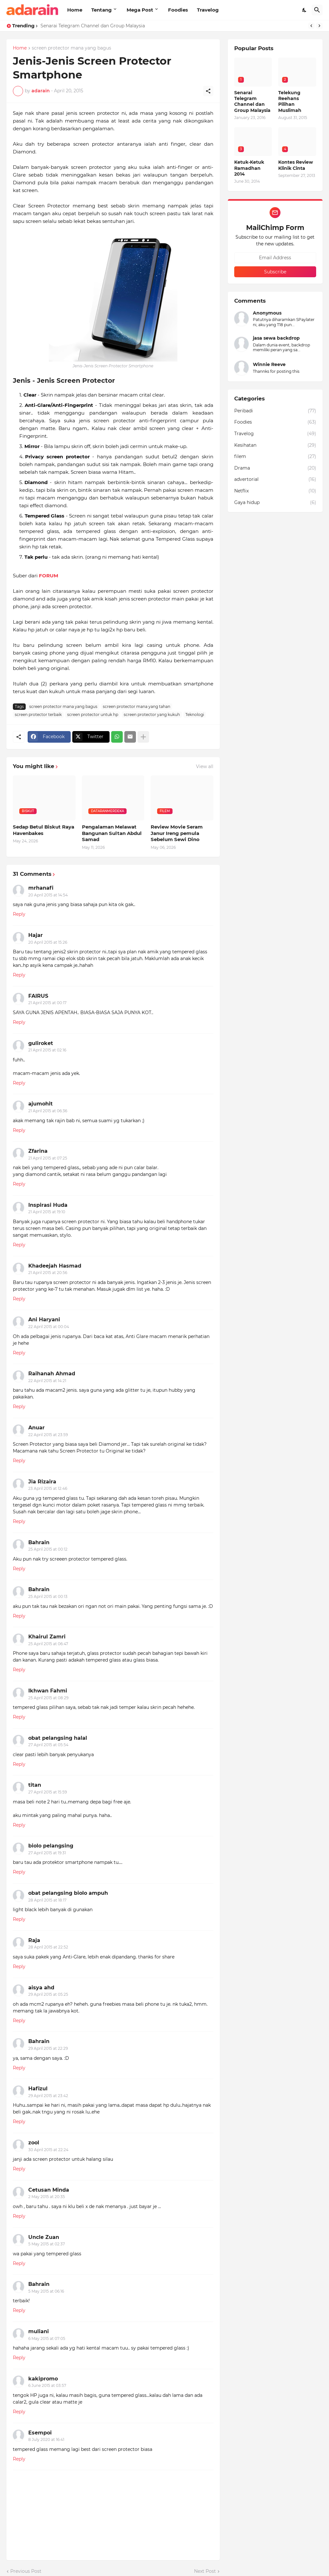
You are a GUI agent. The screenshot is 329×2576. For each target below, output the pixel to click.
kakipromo (43, 2379)
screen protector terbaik (38, 714)
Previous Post (25, 2571)
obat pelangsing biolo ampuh (68, 1893)
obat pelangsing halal (57, 1738)
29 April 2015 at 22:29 (48, 2048)
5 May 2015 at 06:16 (46, 2291)
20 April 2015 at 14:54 (48, 895)
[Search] (317, 10)
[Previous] (311, 26)
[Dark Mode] (304, 10)
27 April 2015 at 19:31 (47, 1852)
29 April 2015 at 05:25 (48, 1994)
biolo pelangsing (50, 1846)
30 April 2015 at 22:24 (48, 2149)
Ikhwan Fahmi (47, 1691)
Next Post (205, 2571)
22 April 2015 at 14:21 (47, 1380)
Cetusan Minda (48, 2190)
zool (33, 2143)
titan (34, 1785)
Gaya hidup (275, 503)
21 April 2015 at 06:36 (47, 1110)
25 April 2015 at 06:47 (48, 1643)
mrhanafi (40, 888)
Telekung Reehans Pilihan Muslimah (289, 101)
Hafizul (38, 2089)
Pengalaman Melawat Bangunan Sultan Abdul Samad (112, 833)
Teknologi (194, 714)
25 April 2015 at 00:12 (47, 1549)
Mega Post (140, 10)
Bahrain (38, 1542)
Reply (19, 914)
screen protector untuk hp (92, 714)
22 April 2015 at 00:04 (48, 1326)
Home (74, 10)
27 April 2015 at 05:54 (48, 1744)
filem (275, 457)
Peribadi (275, 411)
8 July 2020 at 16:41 (46, 2439)
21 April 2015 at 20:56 (47, 1272)
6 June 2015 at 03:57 (47, 2385)
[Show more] (143, 737)
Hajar (35, 935)
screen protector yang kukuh (152, 714)
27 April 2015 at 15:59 (47, 1792)
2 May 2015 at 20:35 (46, 2196)
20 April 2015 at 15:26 (47, 942)
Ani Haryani (44, 1319)
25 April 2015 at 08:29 (48, 1697)
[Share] (208, 91)
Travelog (208, 10)
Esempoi (40, 2433)
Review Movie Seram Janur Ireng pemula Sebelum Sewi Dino (177, 833)
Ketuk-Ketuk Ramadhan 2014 (249, 168)
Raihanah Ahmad (51, 1374)
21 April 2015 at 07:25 (47, 1158)
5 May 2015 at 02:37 (46, 2243)
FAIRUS (38, 996)
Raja (34, 1940)
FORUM (48, 576)
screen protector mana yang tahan (136, 706)
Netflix (275, 491)
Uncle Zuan (43, 2237)
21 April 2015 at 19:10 (46, 1211)
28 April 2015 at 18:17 (47, 1900)
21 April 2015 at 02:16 (47, 1050)
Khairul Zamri (47, 1637)
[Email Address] (275, 257)
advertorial (275, 479)
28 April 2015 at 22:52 (48, 1947)
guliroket (40, 1043)
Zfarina (38, 1151)
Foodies (178, 10)
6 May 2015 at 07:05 (46, 2338)
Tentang (101, 10)
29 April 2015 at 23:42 (48, 2095)
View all (204, 766)
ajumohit (40, 1104)
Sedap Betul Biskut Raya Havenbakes (43, 830)
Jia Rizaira (42, 1482)
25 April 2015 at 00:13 (47, 1596)
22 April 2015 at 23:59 (48, 1434)
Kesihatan (275, 445)
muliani (38, 2331)
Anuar (36, 1428)
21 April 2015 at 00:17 (47, 1002)
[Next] (319, 26)
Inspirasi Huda (47, 1205)
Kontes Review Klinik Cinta (295, 165)
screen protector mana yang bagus (71, 48)
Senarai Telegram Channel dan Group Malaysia (92, 26)
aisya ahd (41, 1988)
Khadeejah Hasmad (54, 1266)
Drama (275, 468)
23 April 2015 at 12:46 (47, 1488)
